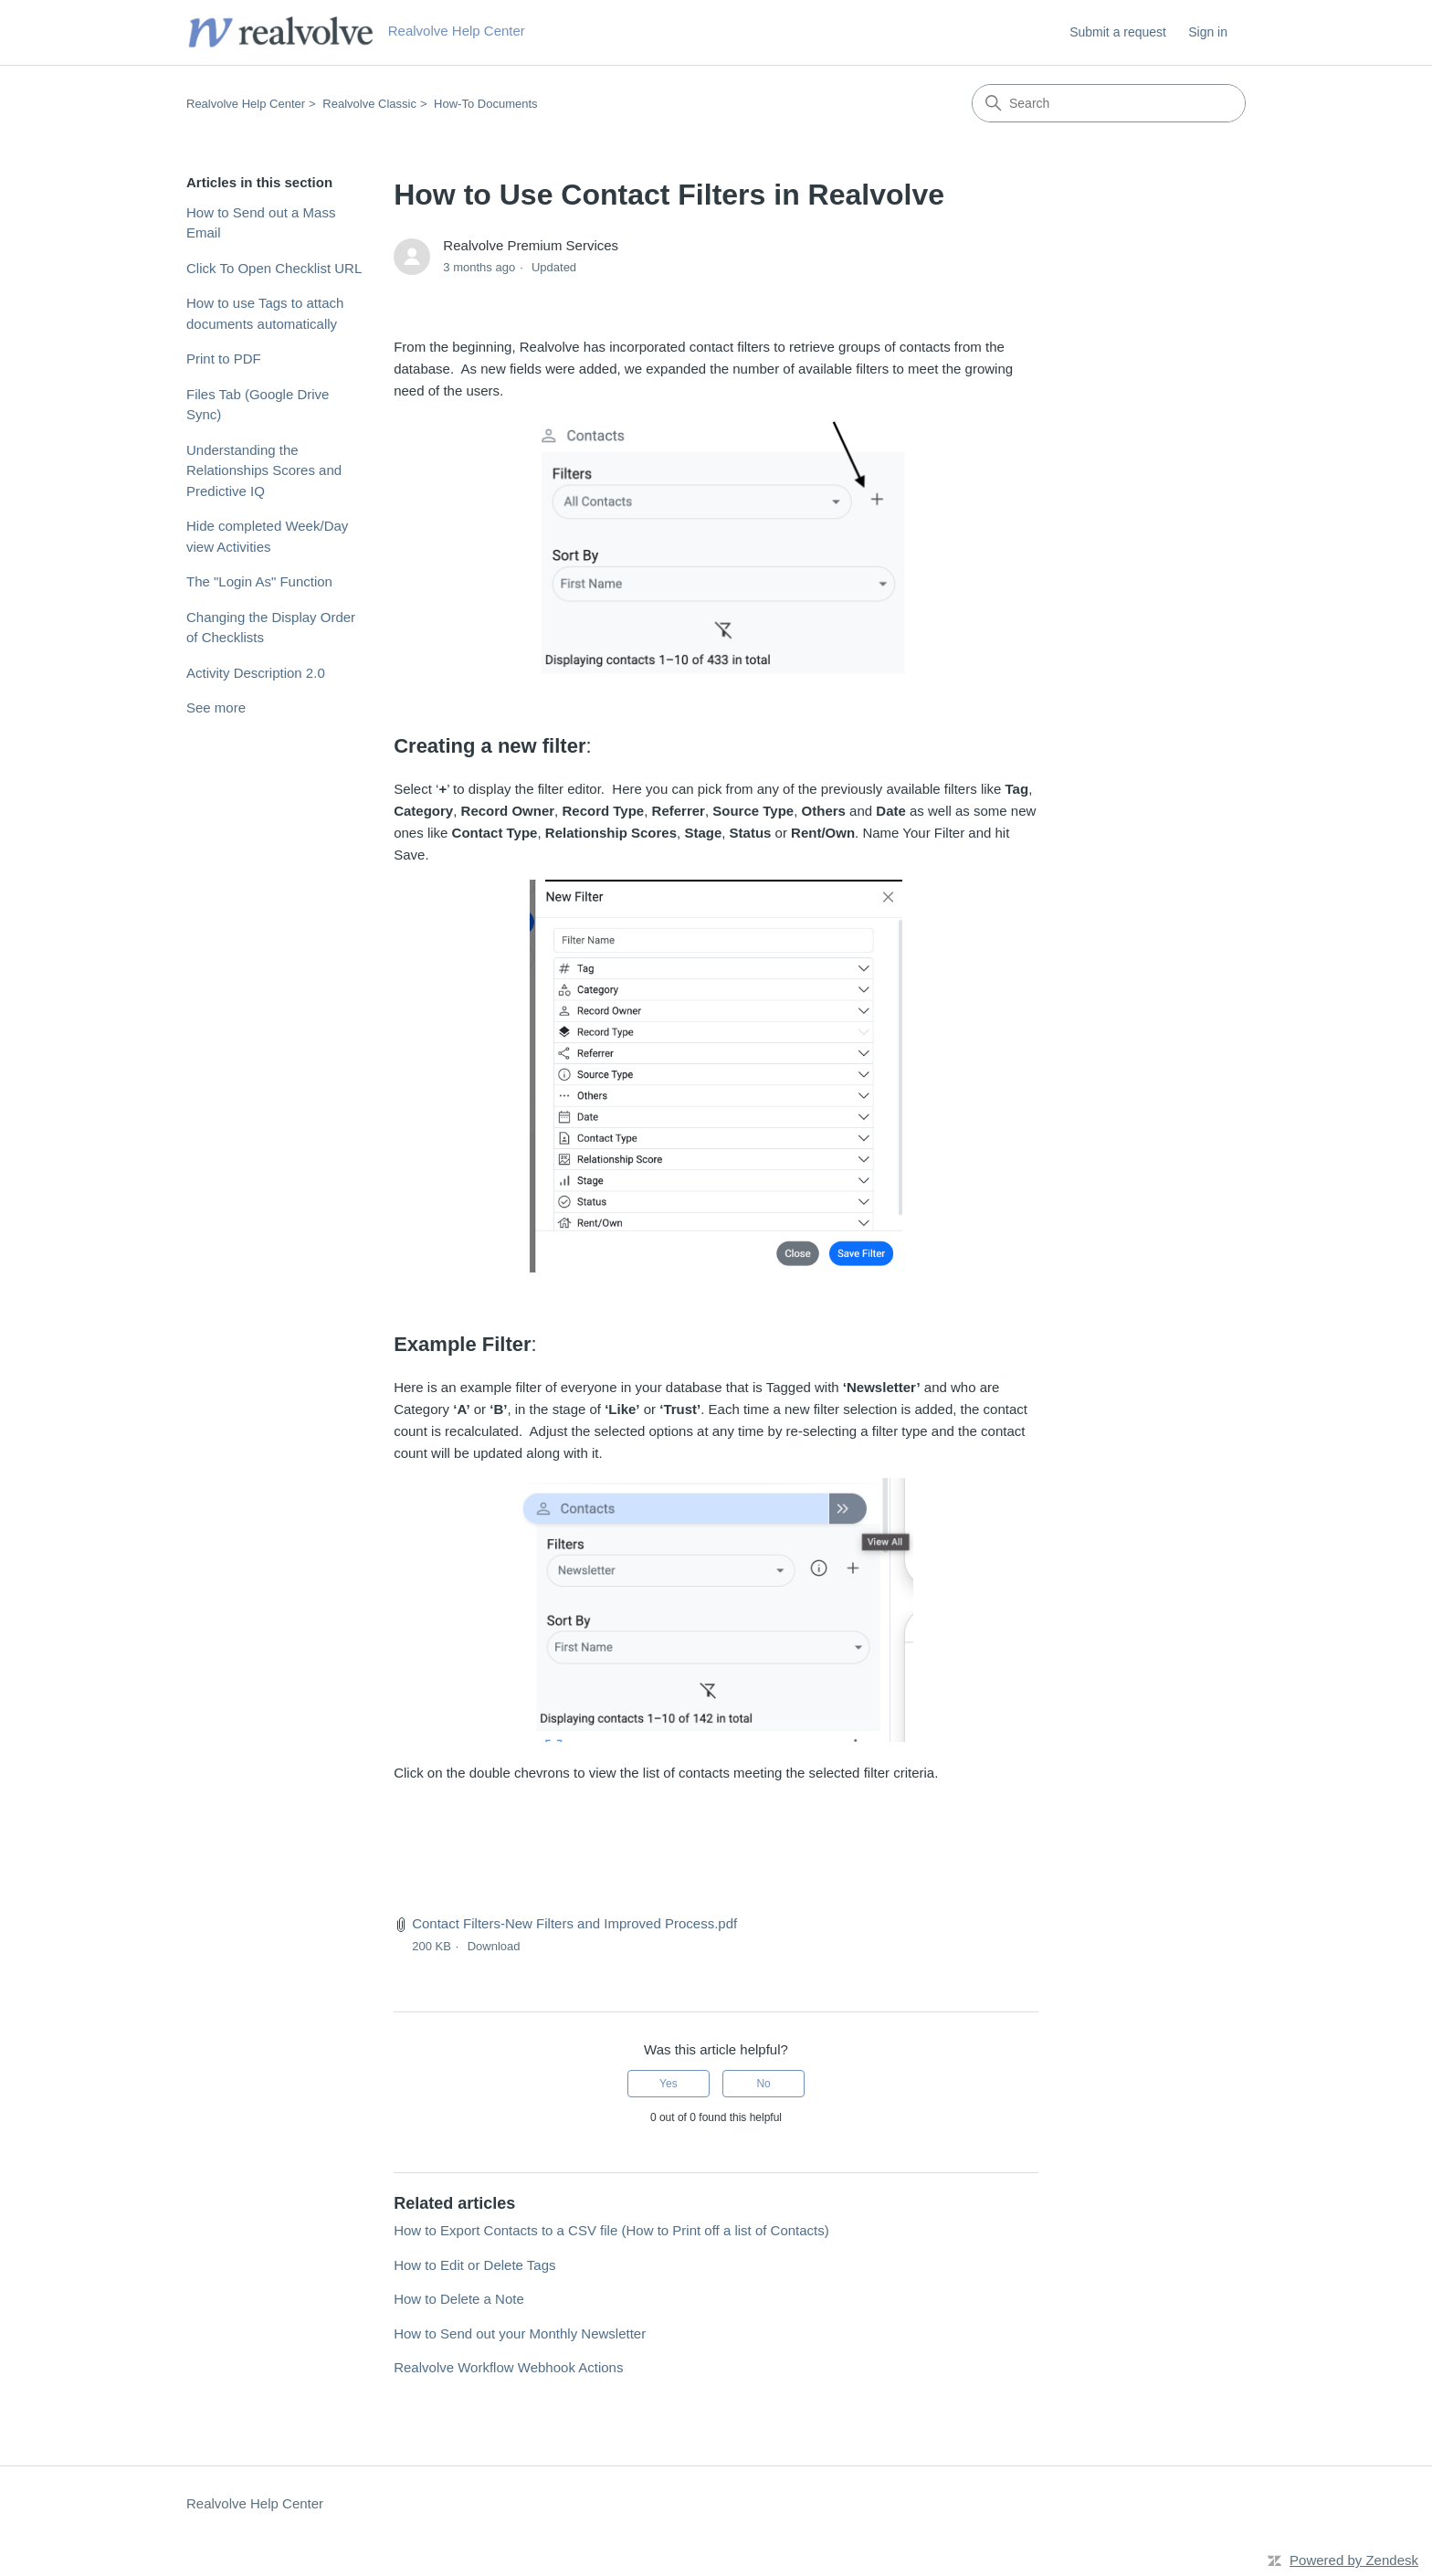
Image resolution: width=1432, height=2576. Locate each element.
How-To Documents (485, 104)
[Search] (1109, 103)
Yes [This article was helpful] (668, 2083)
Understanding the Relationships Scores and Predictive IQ (264, 470)
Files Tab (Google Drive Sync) (257, 404)
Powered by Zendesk (1354, 2560)
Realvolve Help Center (245, 104)
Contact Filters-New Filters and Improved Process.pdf (574, 1923)
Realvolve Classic (369, 104)
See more (216, 707)
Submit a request (1117, 32)
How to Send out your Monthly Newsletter (520, 2333)
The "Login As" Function (259, 581)
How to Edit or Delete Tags (474, 2265)
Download (494, 1946)
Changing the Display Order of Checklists (270, 627)
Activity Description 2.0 (255, 673)
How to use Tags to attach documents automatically (264, 313)
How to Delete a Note (459, 2299)
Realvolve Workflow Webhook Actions (508, 2367)
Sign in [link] (1207, 32)
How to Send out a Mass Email (260, 223)
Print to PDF (223, 358)
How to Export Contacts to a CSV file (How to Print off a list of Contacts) (611, 2230)
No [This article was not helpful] (763, 2083)
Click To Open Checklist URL (274, 268)
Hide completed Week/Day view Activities (267, 536)
